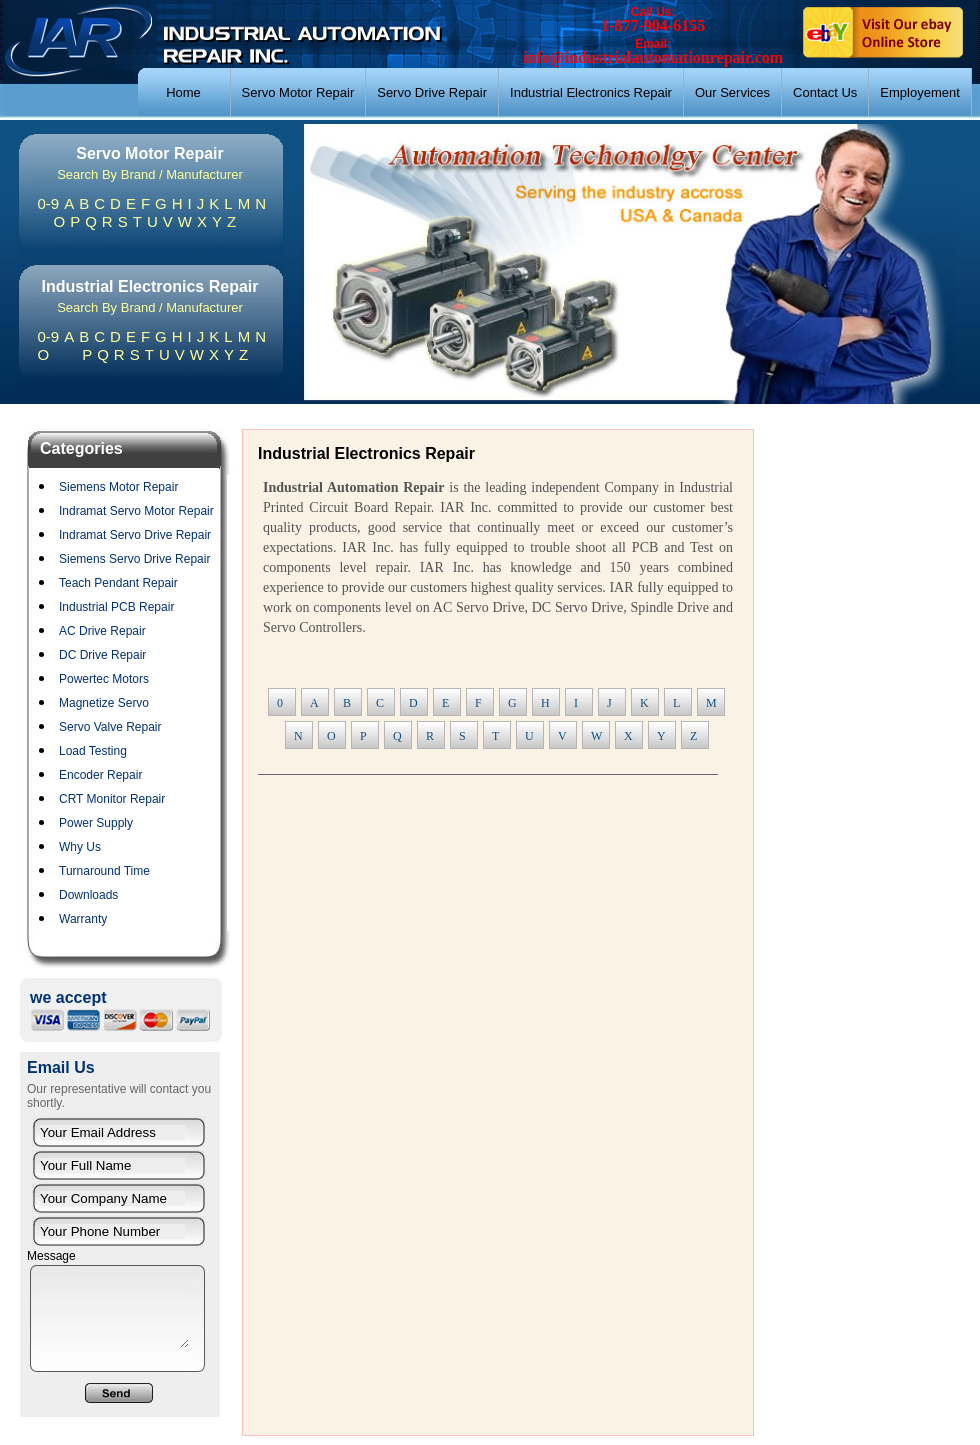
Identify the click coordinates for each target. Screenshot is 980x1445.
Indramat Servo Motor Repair (136, 511)
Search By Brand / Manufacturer (150, 174)
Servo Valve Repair (110, 727)
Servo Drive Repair (432, 92)
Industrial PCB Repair (116, 607)
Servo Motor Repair (298, 92)
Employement (919, 92)
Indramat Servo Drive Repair (135, 535)
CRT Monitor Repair (112, 799)
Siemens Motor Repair (118, 487)
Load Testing (93, 751)
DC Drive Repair (102, 655)
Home (183, 92)
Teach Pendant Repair (118, 583)
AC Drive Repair (102, 631)
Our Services (732, 92)
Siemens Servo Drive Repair (134, 559)
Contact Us (825, 92)
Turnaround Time (104, 871)
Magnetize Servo (104, 703)
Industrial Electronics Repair (591, 92)
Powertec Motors (104, 679)
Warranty (83, 919)
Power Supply (96, 823)
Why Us (80, 847)
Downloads (88, 895)
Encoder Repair (100, 775)
